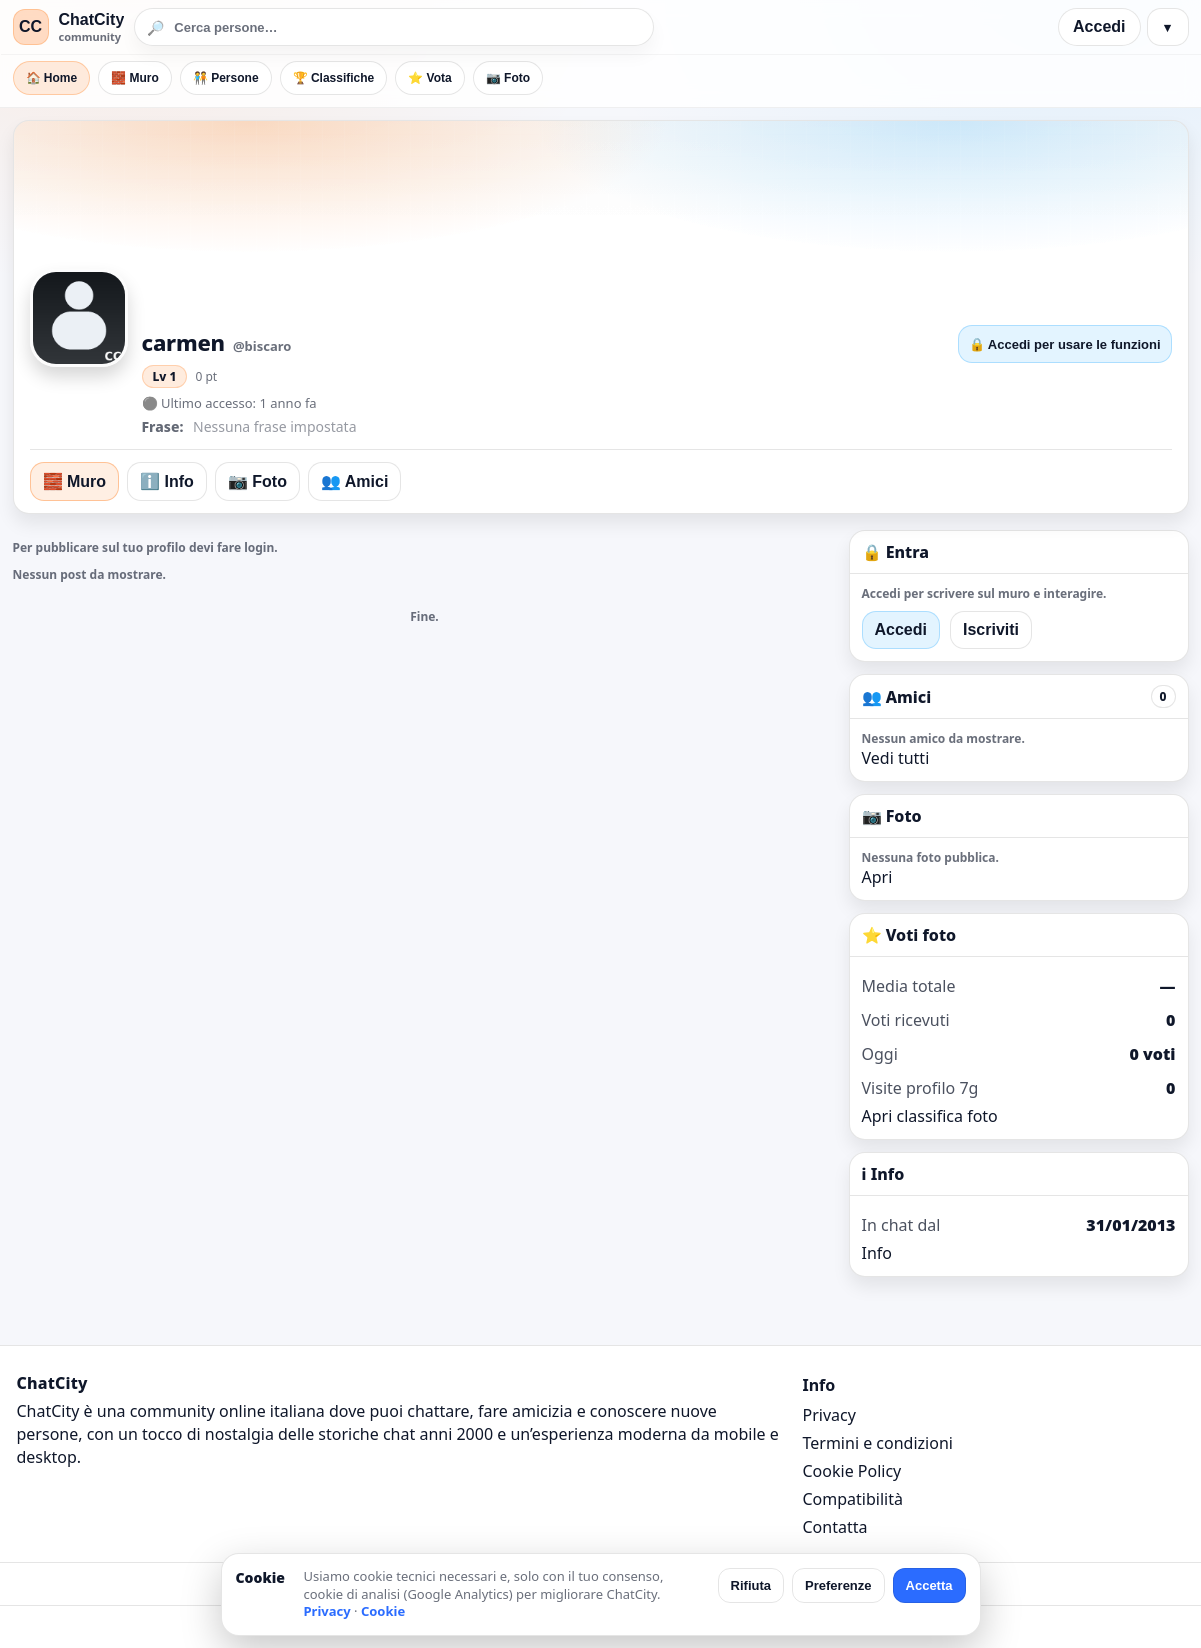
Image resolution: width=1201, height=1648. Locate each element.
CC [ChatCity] (30, 26)
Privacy (829, 1415)
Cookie (383, 1611)
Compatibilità (853, 1499)
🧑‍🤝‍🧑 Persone (226, 78)
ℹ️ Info (167, 481)
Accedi (1099, 26)
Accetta (929, 1585)
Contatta (835, 1527)
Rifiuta (751, 1585)
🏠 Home (52, 78)
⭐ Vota (429, 78)
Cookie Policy (852, 1471)
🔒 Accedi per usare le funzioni (1065, 344)
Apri (877, 877)
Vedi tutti (896, 758)
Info (877, 1253)
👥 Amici (354, 481)
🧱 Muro (135, 78)
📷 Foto (508, 78)
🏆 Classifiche (334, 78)
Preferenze (838, 1585)
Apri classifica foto (930, 1116)
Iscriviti (991, 629)
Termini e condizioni (878, 1443)
